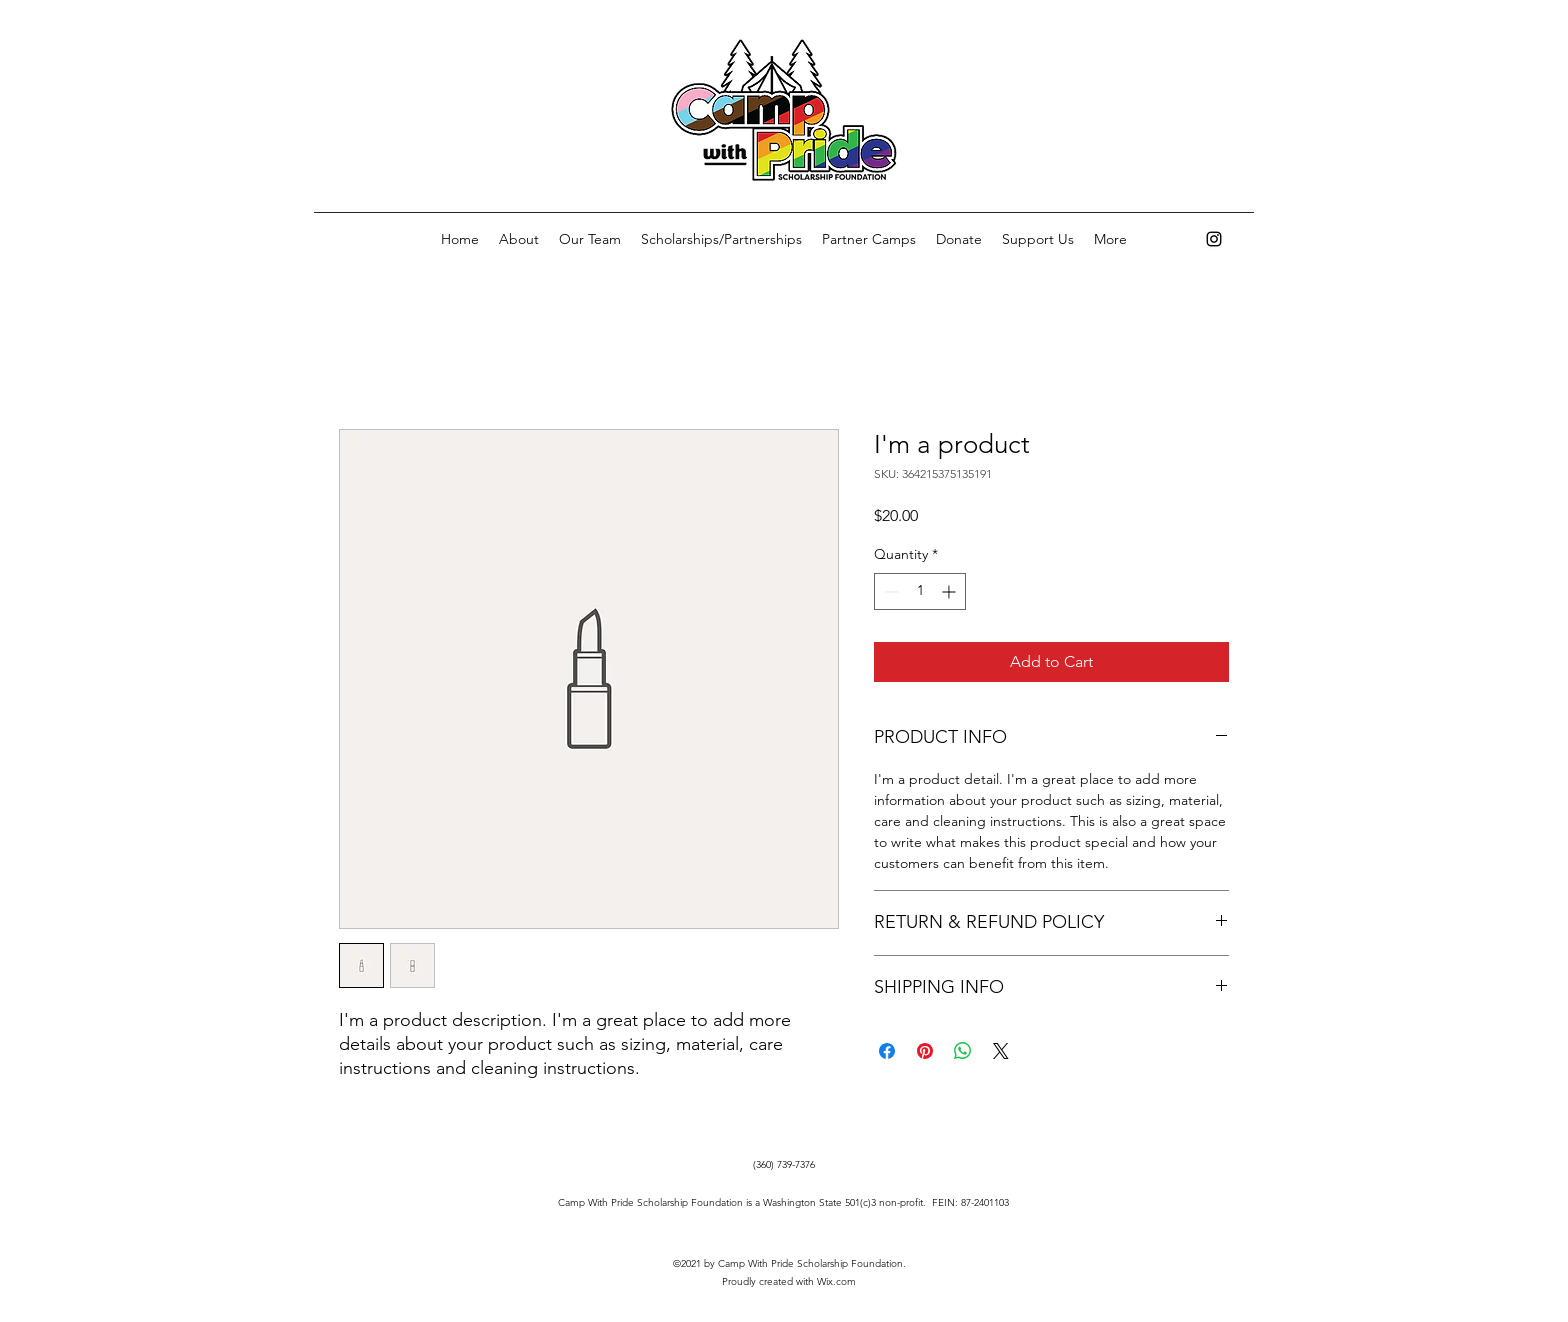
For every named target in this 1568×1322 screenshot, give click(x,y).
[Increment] (950, 591)
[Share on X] (1001, 1051)
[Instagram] (1214, 239)
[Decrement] (889, 591)
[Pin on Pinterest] (925, 1051)
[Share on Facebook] (887, 1051)
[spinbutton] (920, 591)
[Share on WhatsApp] (963, 1051)
